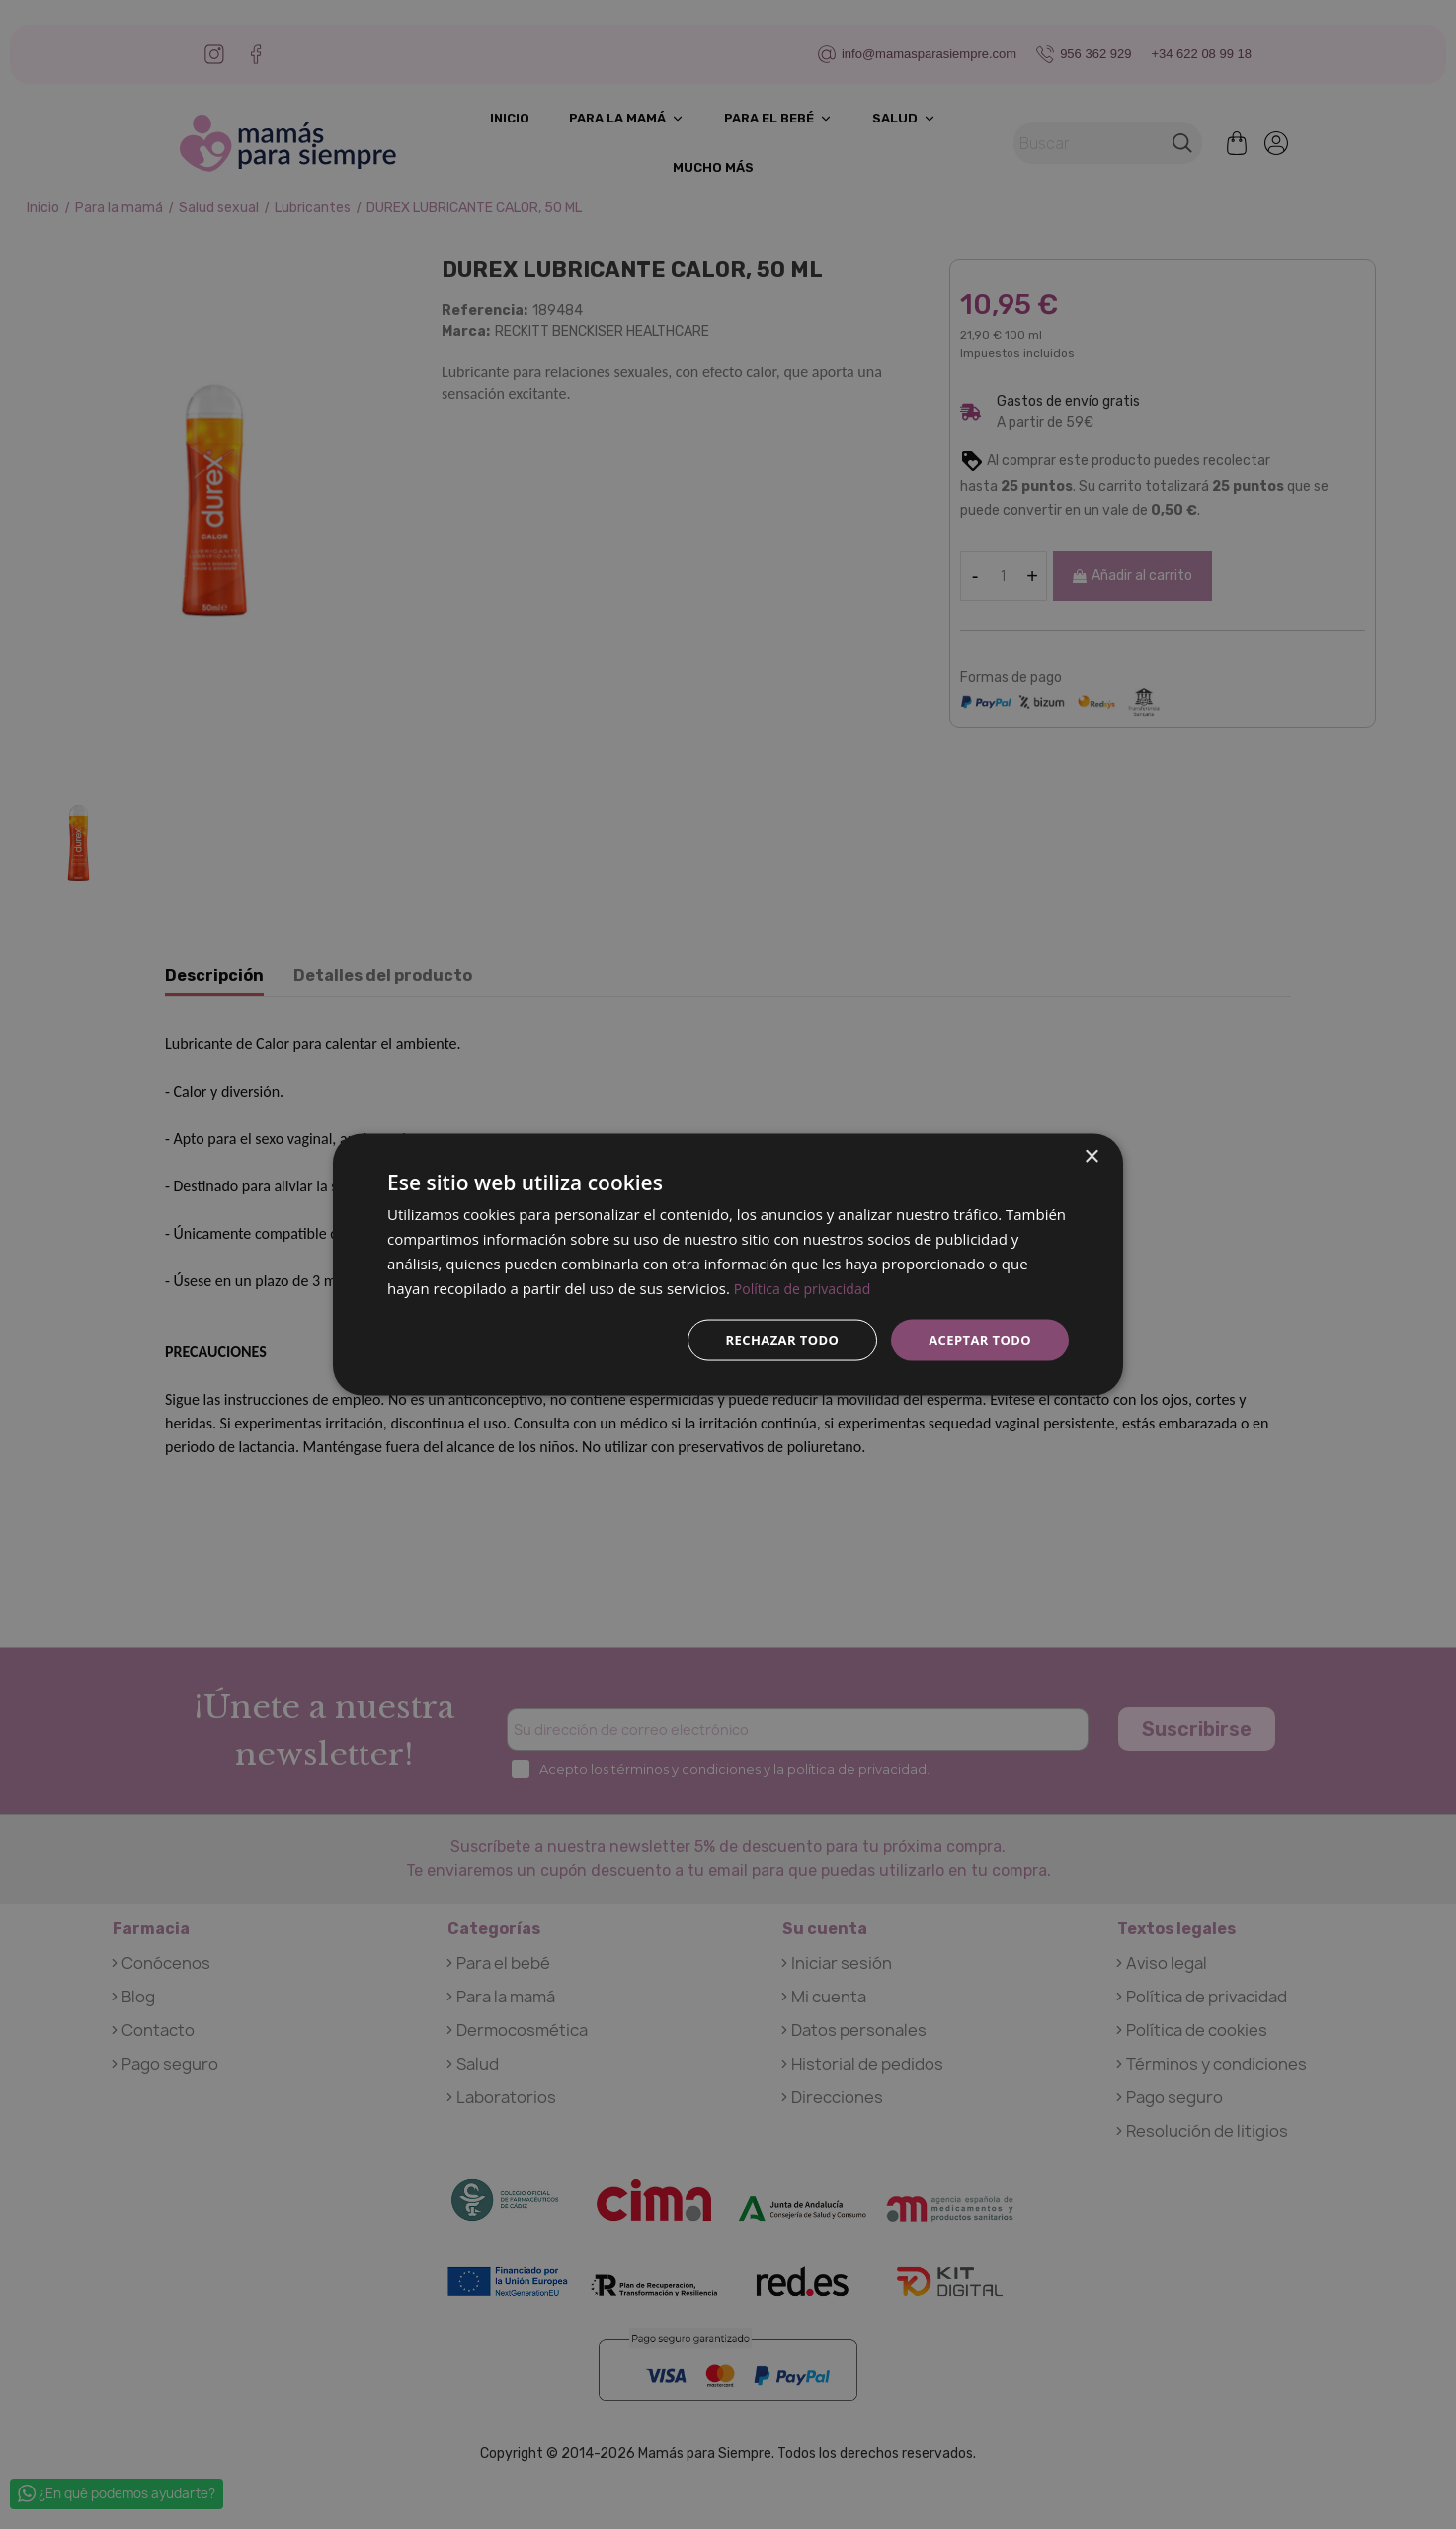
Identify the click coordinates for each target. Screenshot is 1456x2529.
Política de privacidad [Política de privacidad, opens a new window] (807, 1286)
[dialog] (728, 1264)
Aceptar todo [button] (976, 1339)
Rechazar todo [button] (771, 1339)
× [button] (1091, 1155)
